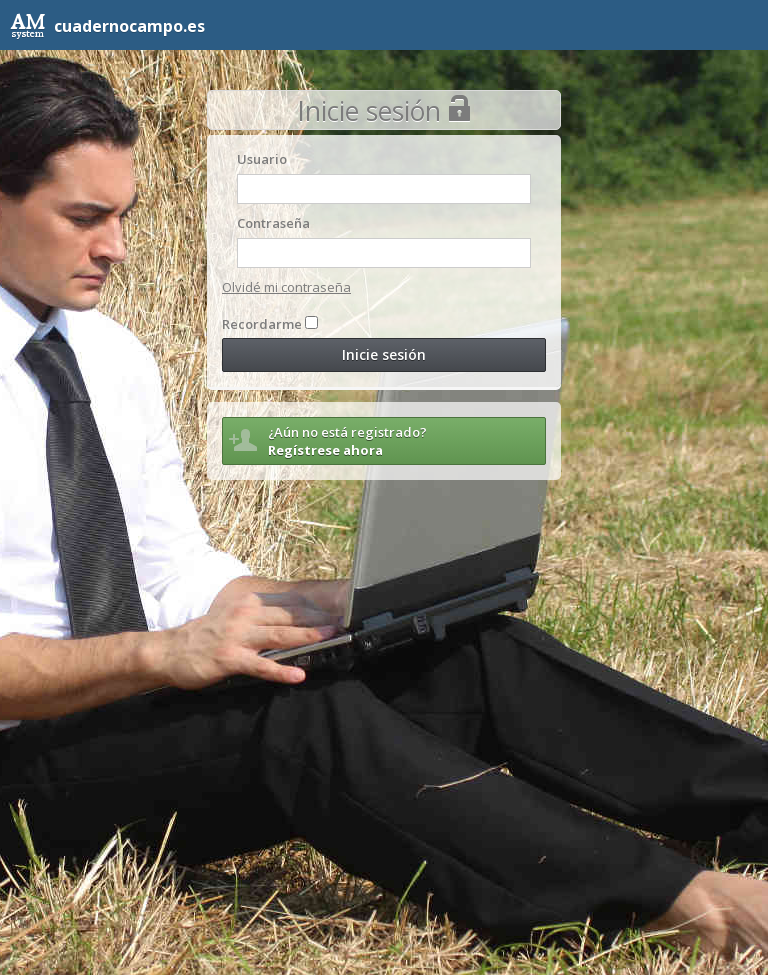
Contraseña (273, 223)
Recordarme (262, 324)
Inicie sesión (384, 354)
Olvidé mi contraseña (286, 287)
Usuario (262, 159)
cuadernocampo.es (107, 26)
